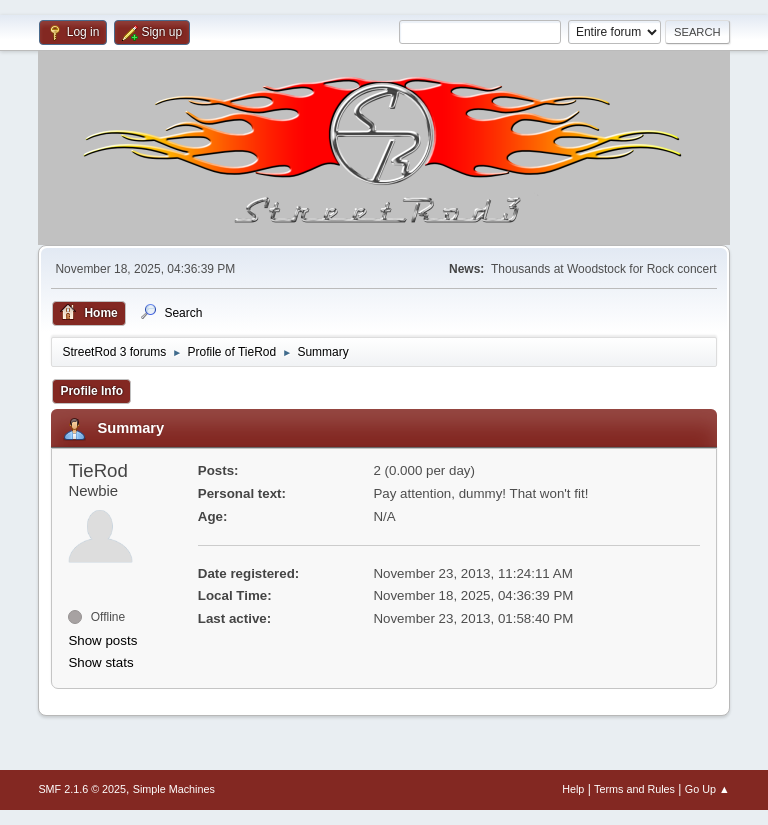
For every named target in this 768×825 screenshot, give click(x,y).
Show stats (100, 662)
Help (573, 789)
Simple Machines (174, 789)
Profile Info (91, 391)
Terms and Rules (634, 789)
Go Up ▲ (707, 789)
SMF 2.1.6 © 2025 (82, 789)
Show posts (102, 640)
